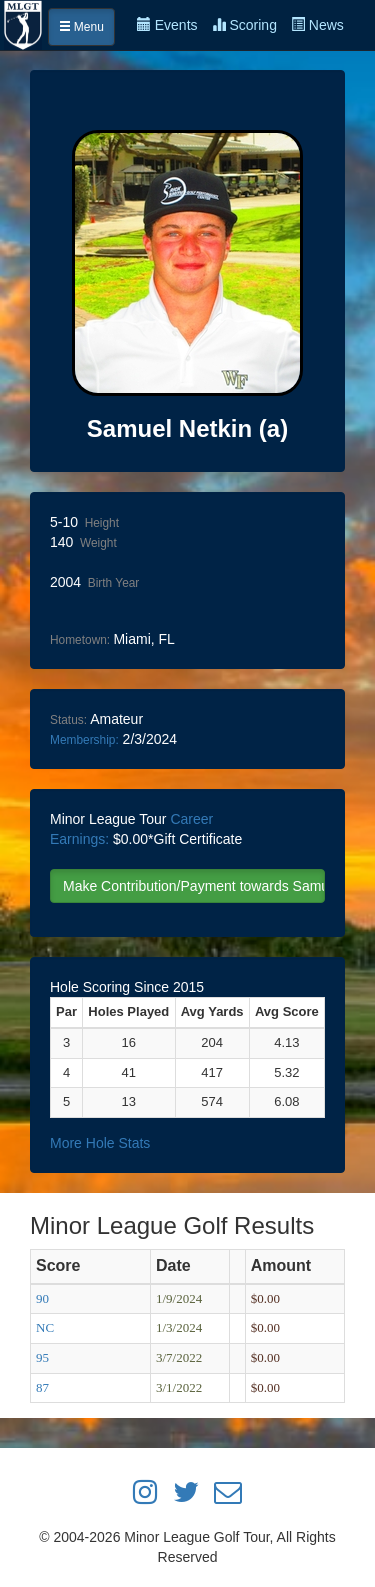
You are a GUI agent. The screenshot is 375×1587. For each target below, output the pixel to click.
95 (42, 1357)
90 (42, 1298)
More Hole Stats (100, 1143)
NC (45, 1327)
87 (42, 1387)
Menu (81, 27)
